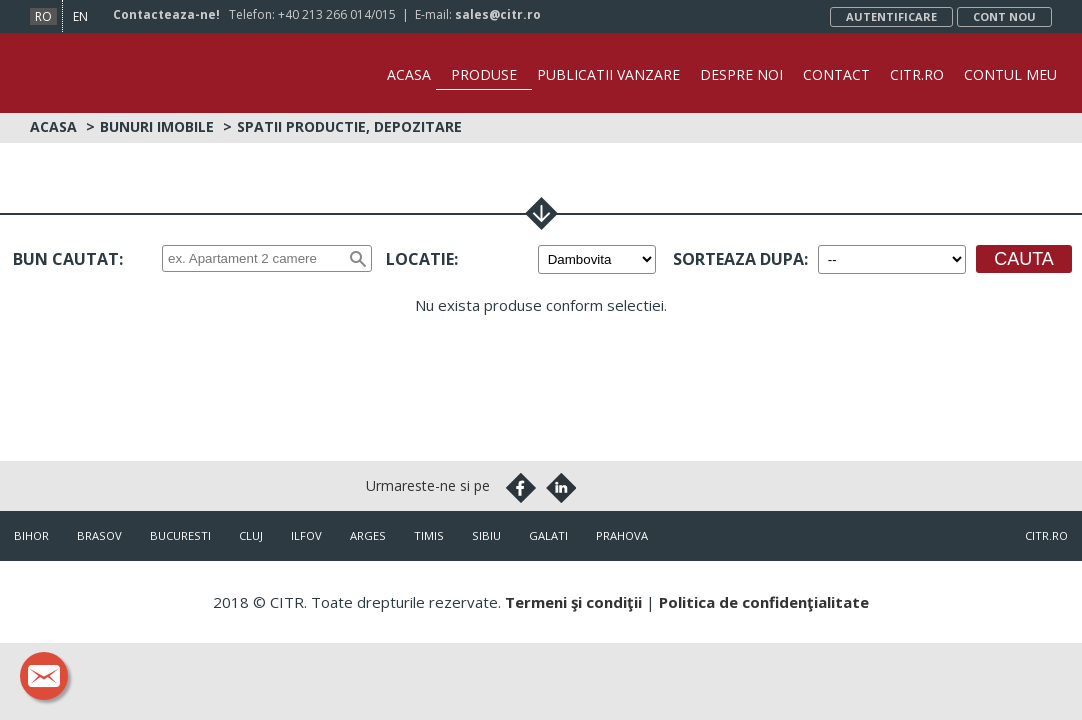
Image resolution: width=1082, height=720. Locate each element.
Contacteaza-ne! (166, 14)
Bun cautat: (68, 259)
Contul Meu (1010, 74)
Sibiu (486, 535)
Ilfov (306, 535)
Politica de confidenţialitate (764, 602)
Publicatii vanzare (608, 74)
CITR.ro (917, 74)
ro (43, 16)
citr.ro (1046, 535)
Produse (484, 74)
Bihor (31, 535)
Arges (368, 535)
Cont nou (1004, 16)
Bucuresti (180, 535)
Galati (548, 535)
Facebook (521, 488)
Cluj (251, 535)
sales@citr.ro (498, 14)
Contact (836, 74)
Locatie (420, 259)
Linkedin (561, 488)
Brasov (99, 535)
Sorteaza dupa (738, 259)
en (80, 16)
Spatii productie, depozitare (349, 126)
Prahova (622, 535)
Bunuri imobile (157, 126)
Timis (429, 535)
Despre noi (741, 74)
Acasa (409, 74)
